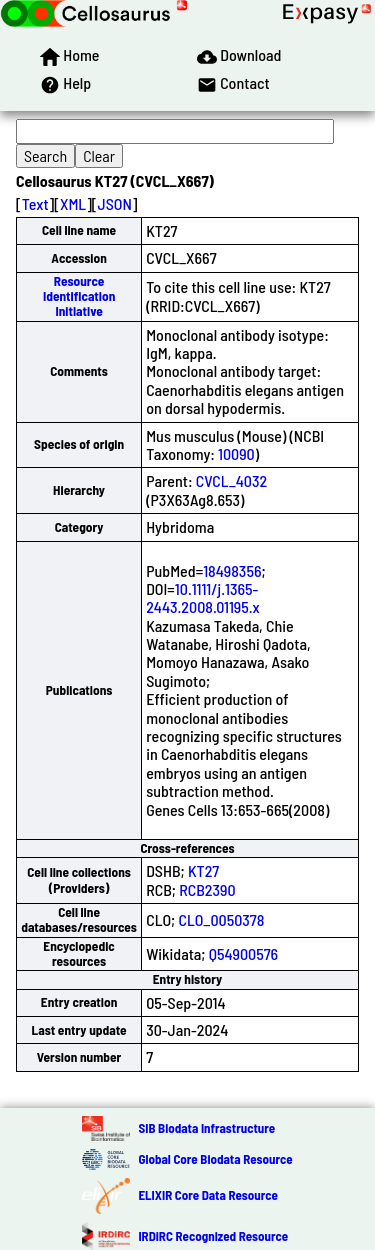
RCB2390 (207, 889)
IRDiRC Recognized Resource (213, 1236)
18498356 (232, 570)
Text (35, 203)
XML (73, 203)
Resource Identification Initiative (79, 296)
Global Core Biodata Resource (215, 1159)
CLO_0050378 (221, 919)
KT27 (203, 870)
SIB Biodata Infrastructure (206, 1128)
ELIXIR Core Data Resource (207, 1195)
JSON (115, 203)
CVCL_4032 (231, 480)
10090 (236, 453)
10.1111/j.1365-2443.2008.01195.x (203, 597)
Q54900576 (244, 953)
